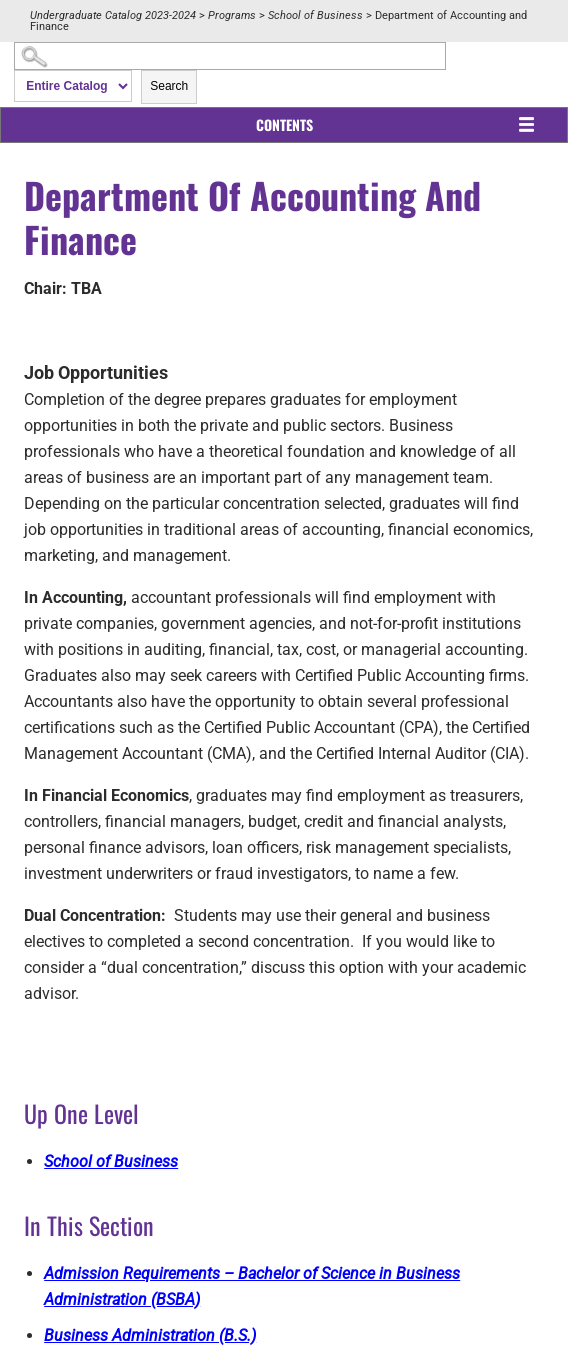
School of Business (315, 15)
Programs (232, 15)
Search (169, 86)
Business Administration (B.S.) (150, 1335)
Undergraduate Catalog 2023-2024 (113, 15)
